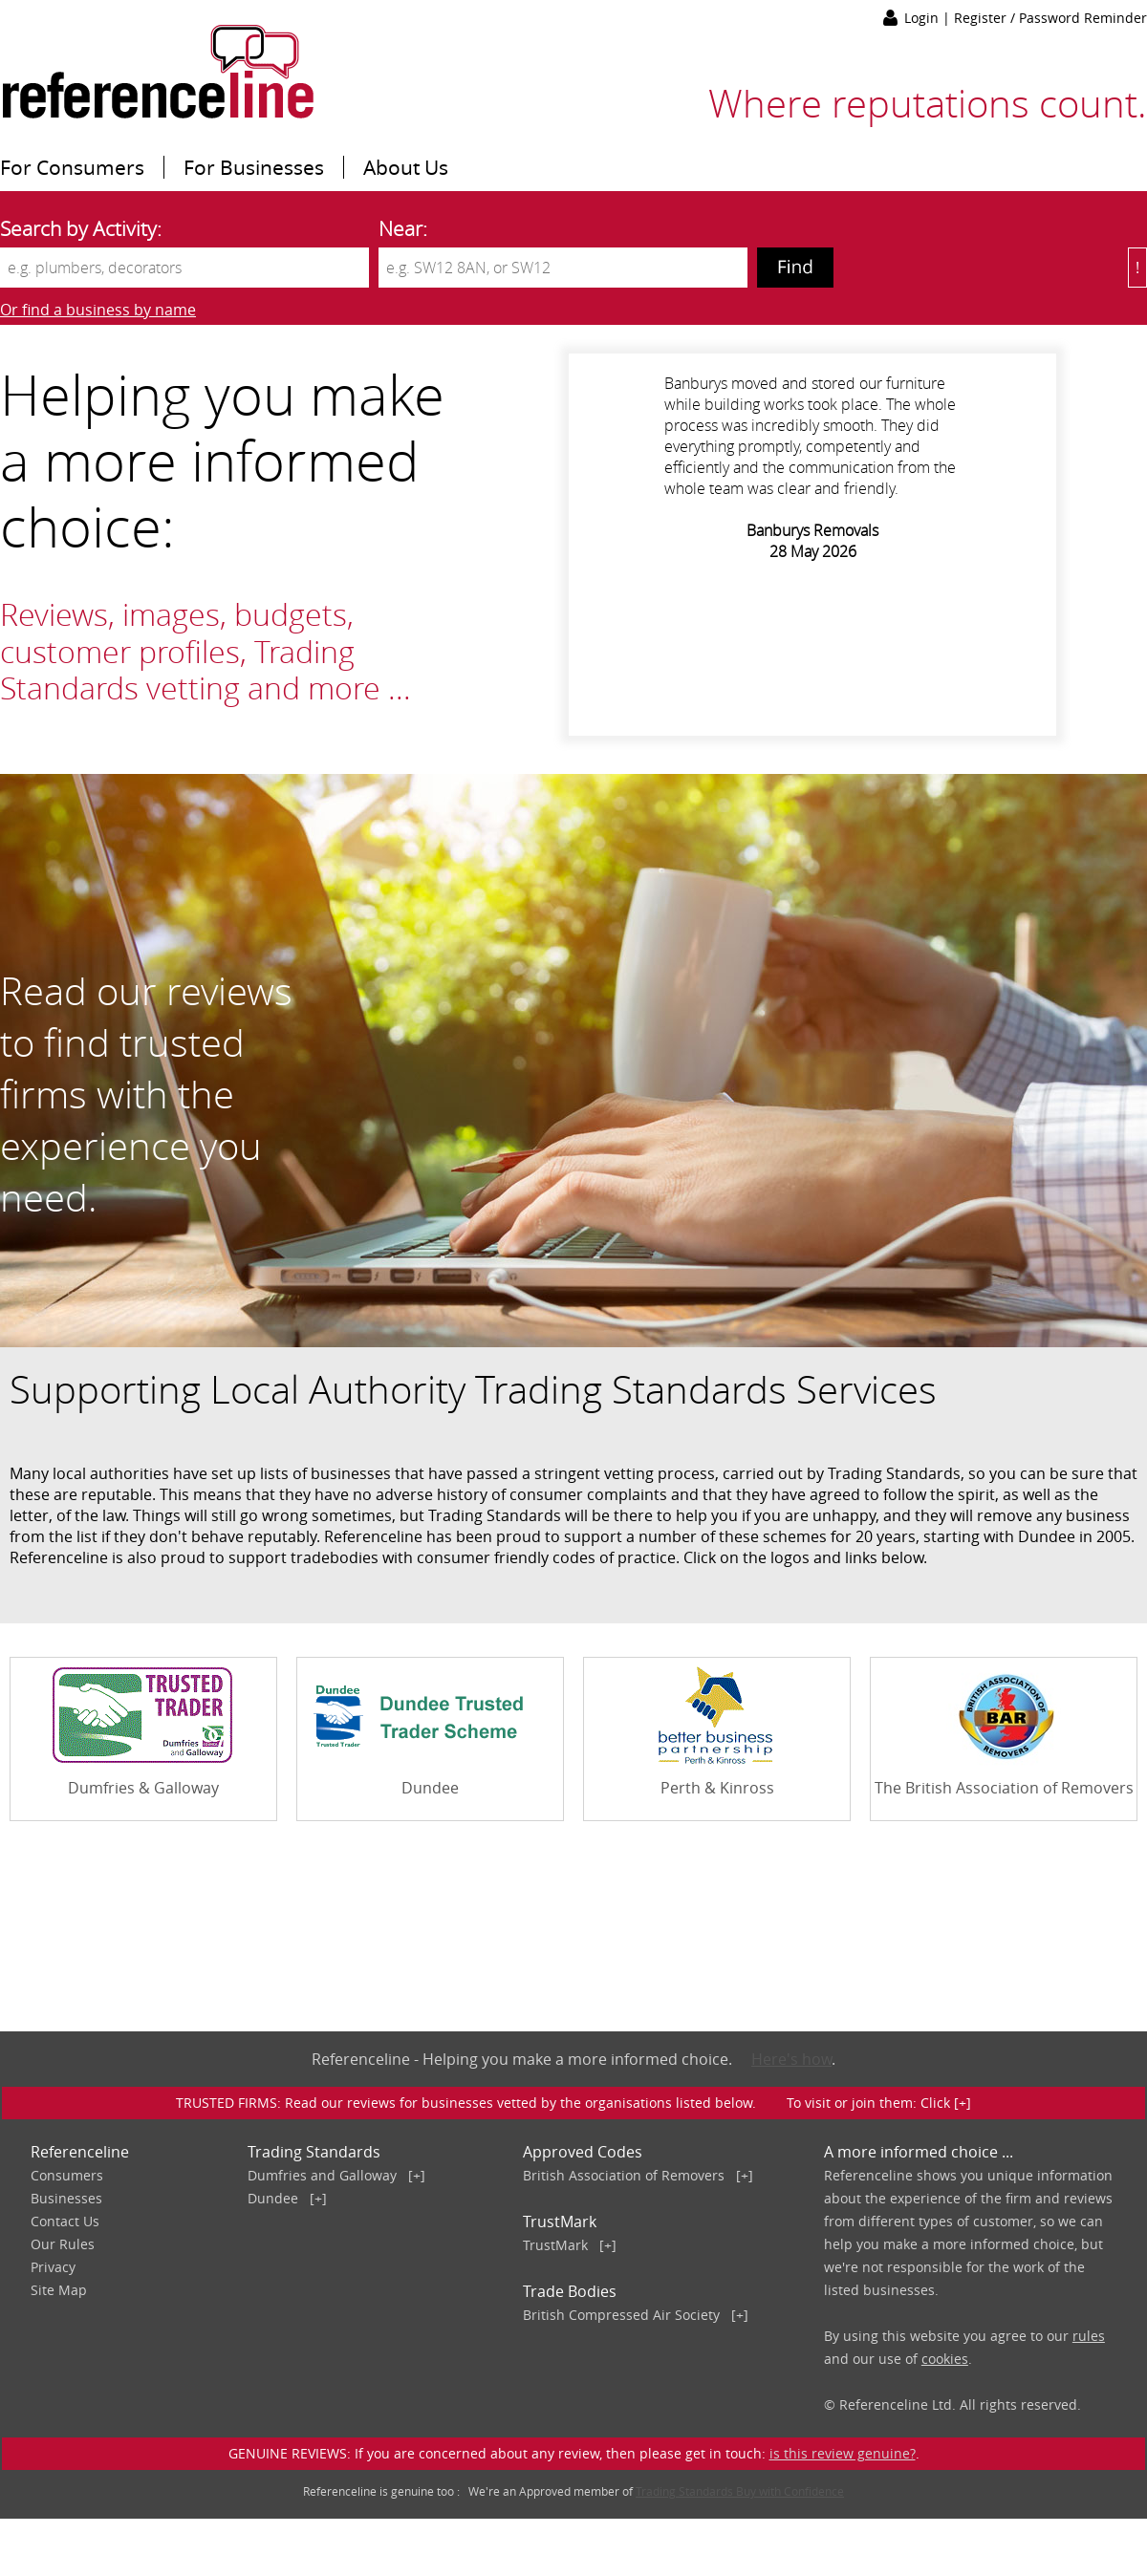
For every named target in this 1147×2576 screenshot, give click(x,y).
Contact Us (65, 2221)
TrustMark (555, 2245)
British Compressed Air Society (621, 2315)
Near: (403, 228)
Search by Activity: (81, 228)
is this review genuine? (842, 2453)
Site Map (59, 2290)
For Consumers (72, 167)
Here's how (791, 2059)
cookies (944, 2359)
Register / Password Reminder (1050, 18)
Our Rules (63, 2244)
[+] (416, 2175)
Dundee (273, 2198)
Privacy (53, 2267)
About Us (405, 167)
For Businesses (254, 167)
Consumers (67, 2175)
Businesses (66, 2198)
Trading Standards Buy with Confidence (740, 2491)
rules (1088, 2336)
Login (923, 18)
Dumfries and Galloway (322, 2175)
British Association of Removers (624, 2175)
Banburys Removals (812, 530)
